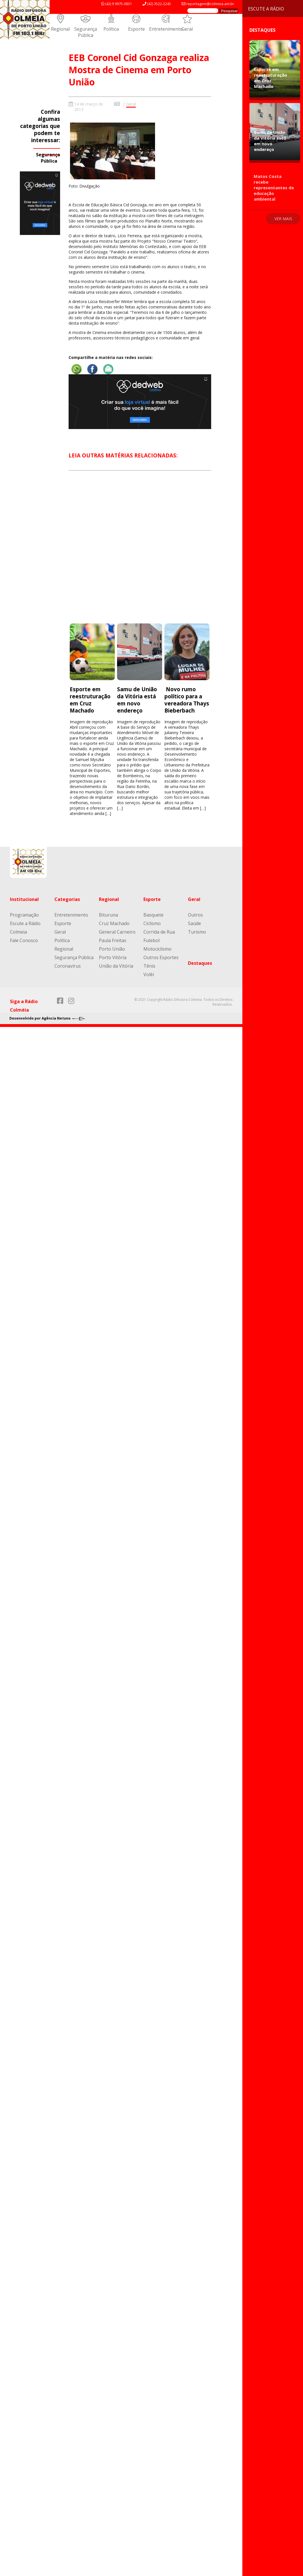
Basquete (153, 915)
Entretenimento (166, 29)
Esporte (136, 29)
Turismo (197, 932)
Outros (195, 915)
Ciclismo (152, 923)
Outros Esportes (161, 957)
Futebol (151, 940)
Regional (60, 29)
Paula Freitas (112, 940)
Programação (24, 915)
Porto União (112, 949)
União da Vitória (116, 966)
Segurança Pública (85, 32)
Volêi (148, 974)
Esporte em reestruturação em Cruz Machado (90, 700)
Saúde (194, 923)
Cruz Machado (114, 923)
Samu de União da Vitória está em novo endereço (137, 700)
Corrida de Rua (159, 932)
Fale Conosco (24, 940)
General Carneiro (117, 932)
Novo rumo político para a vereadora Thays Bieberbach (186, 700)
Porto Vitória (112, 957)
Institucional (24, 899)
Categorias (67, 899)
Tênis (149, 966)
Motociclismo (157, 949)
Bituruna (108, 915)
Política (111, 29)
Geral (187, 29)
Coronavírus (67, 966)
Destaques (200, 963)
